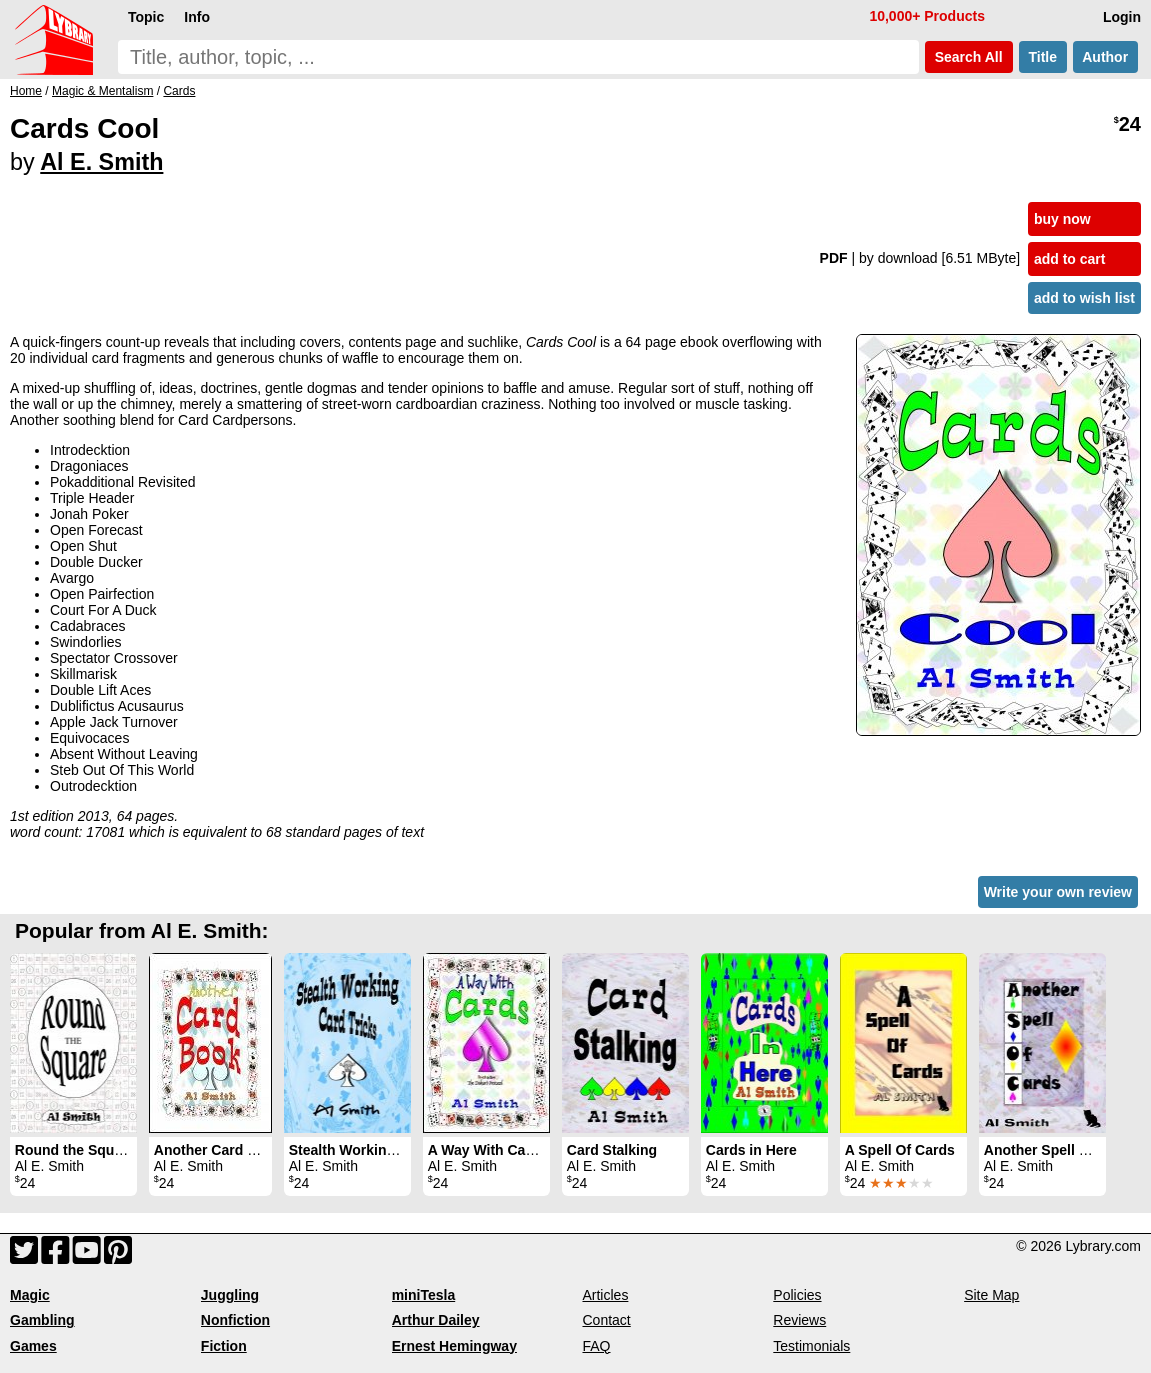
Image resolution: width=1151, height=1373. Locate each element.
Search (969, 57)
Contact (606, 1320)
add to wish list (1084, 298)
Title (1043, 57)
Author (1105, 57)
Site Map (991, 1295)
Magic (30, 1295)
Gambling (42, 1320)
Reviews (799, 1320)
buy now (1062, 219)
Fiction (224, 1346)
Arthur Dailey (436, 1320)
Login (1122, 17)
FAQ (596, 1346)
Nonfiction (235, 1320)
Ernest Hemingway (454, 1346)
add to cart (1070, 259)
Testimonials (811, 1346)
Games (33, 1346)
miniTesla (424, 1295)
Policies (797, 1295)
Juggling (230, 1295)
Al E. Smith (101, 162)
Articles (605, 1295)
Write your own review (1058, 892)
